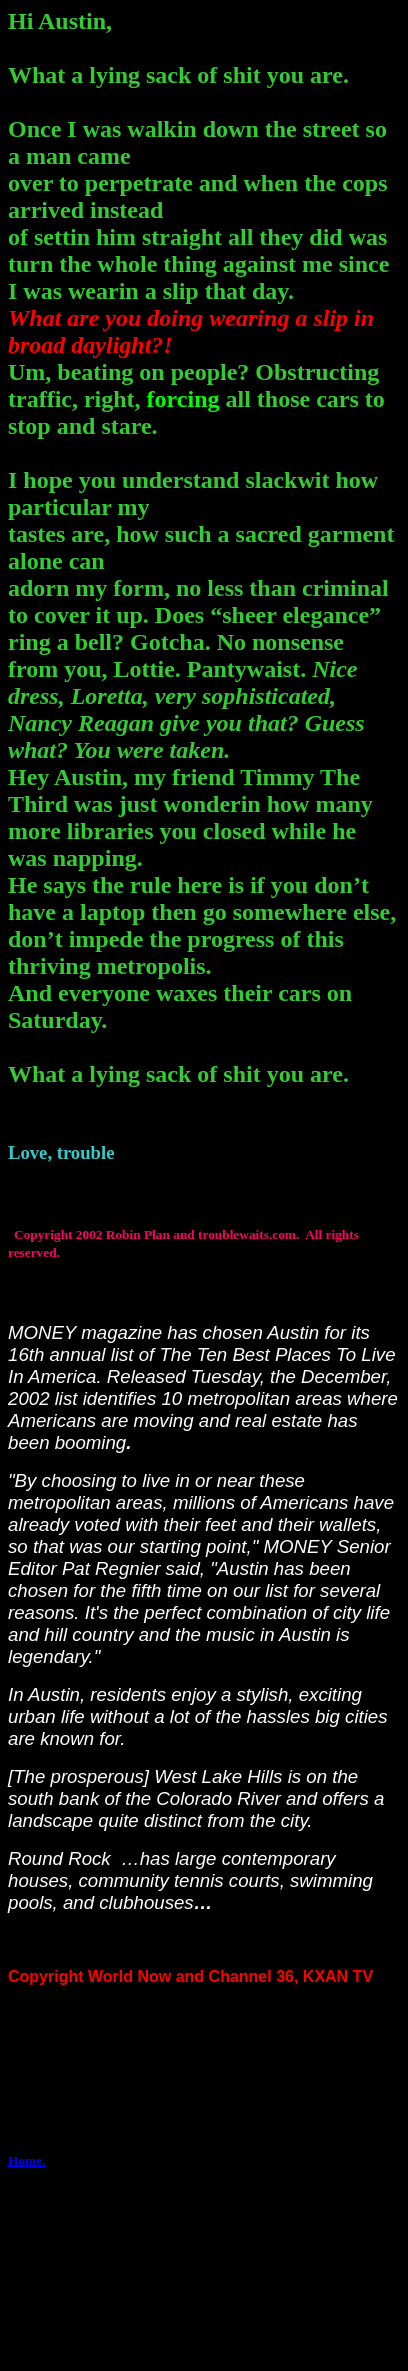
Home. (26, 2160)
